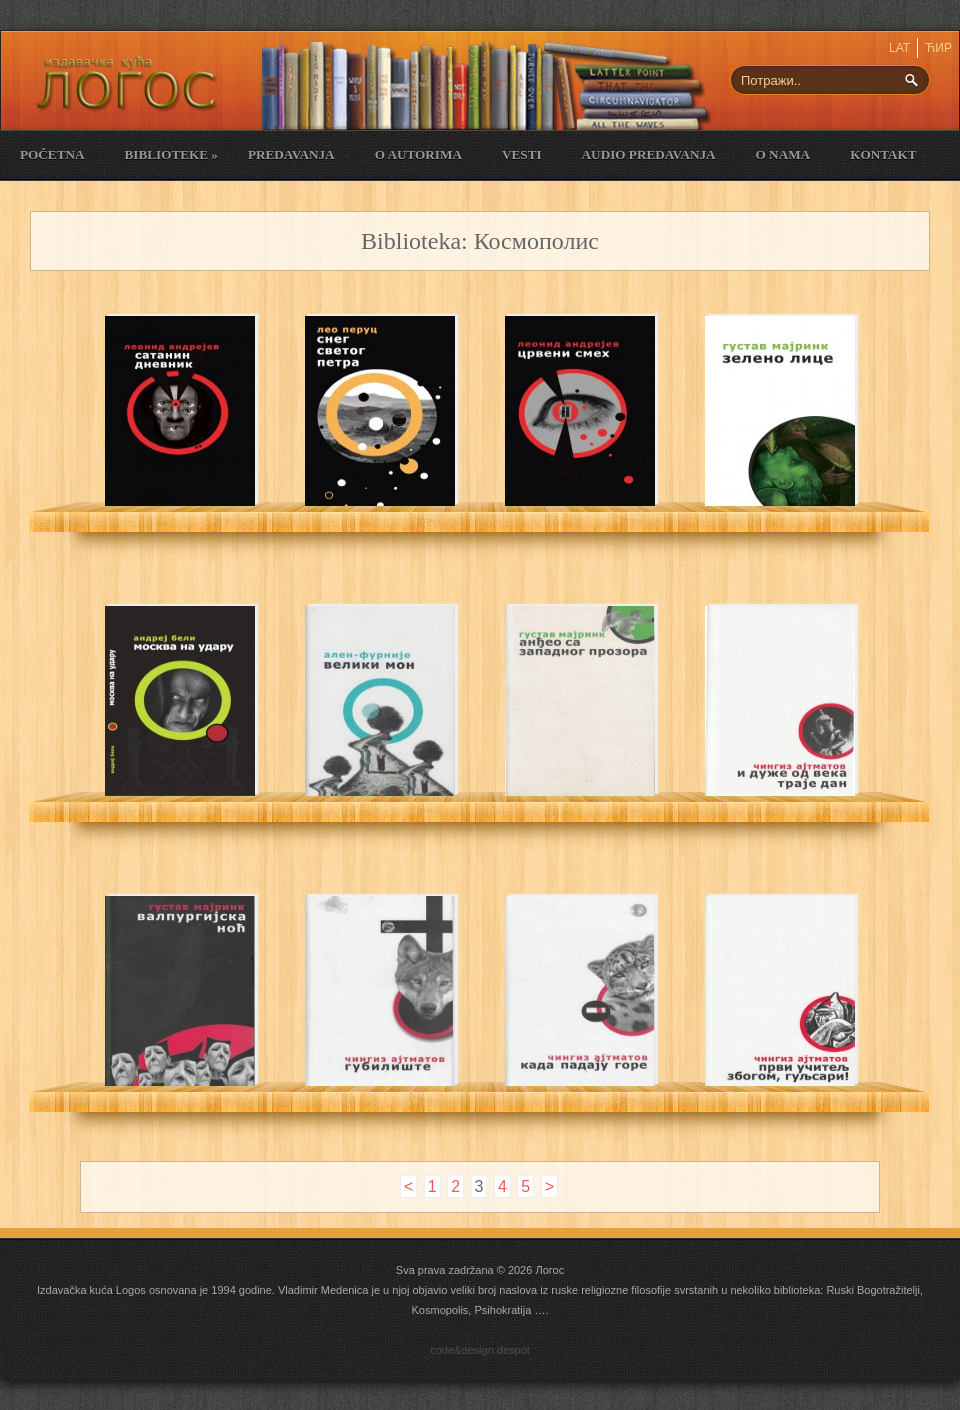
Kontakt (883, 154)
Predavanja (291, 154)
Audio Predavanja (649, 154)
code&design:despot (480, 1350)
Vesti (522, 154)
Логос (549, 1270)
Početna (52, 154)
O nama (783, 154)
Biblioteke (170, 154)
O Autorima (418, 154)
